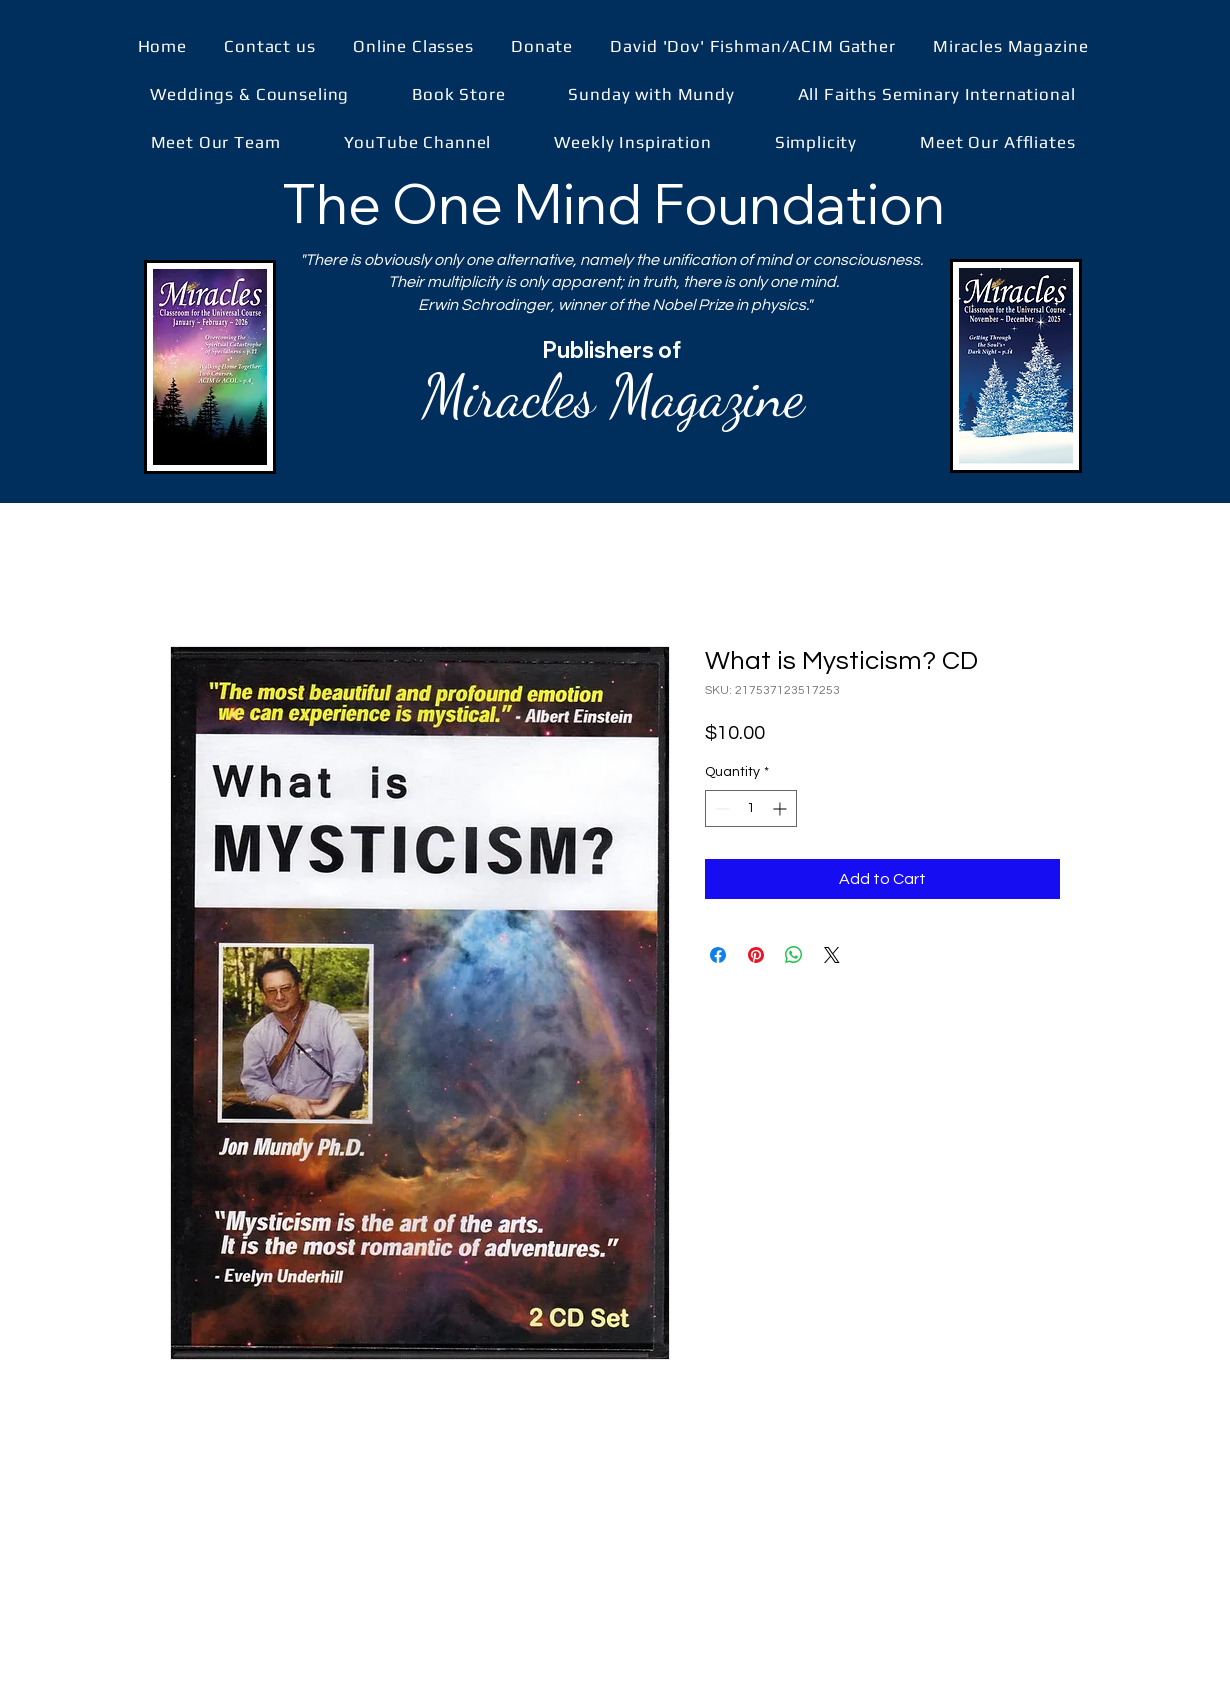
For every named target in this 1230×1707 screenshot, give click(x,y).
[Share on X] (832, 955)
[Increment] (781, 808)
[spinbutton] (751, 808)
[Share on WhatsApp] (794, 955)
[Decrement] (720, 808)
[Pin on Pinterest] (756, 955)
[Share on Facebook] (718, 955)
